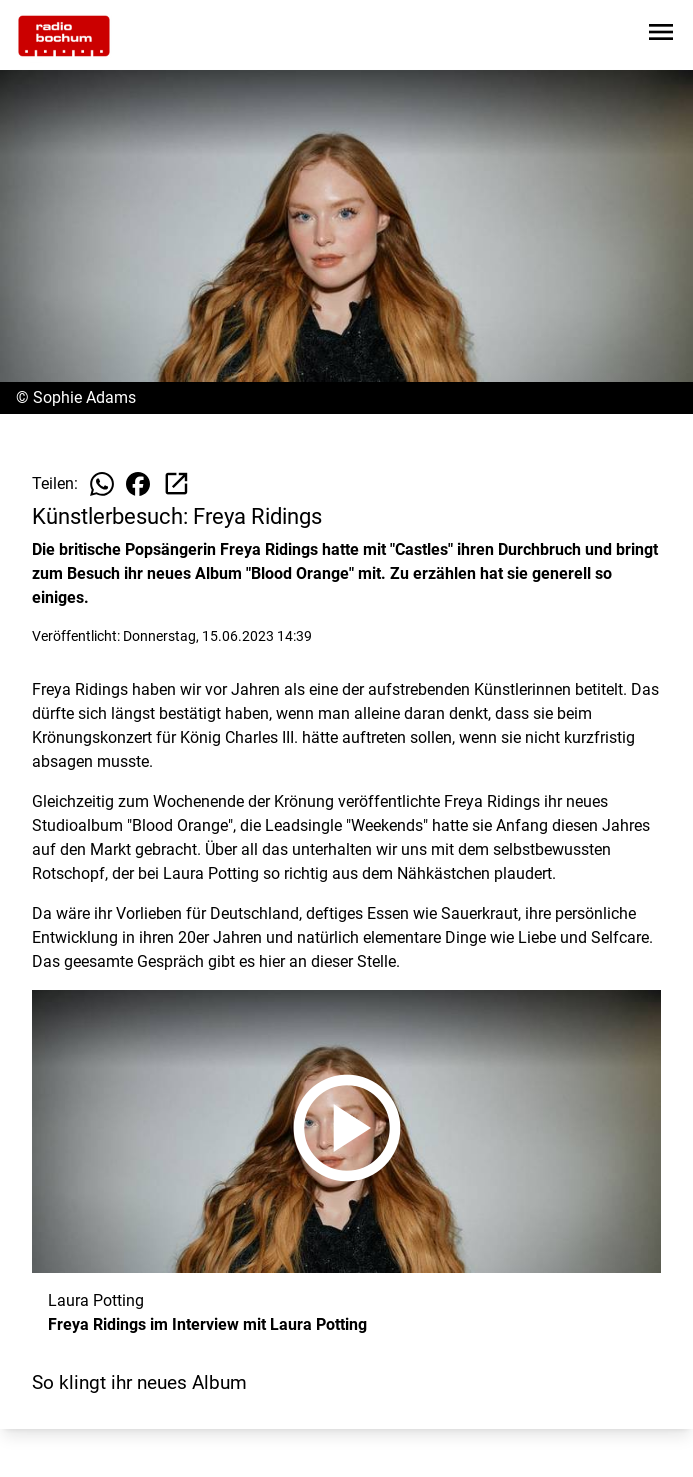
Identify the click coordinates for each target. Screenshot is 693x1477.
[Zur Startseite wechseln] (64, 36)
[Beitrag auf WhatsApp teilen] (102, 484)
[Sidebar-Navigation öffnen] (661, 35)
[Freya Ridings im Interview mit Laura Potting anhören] (346, 1131)
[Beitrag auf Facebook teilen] (138, 484)
